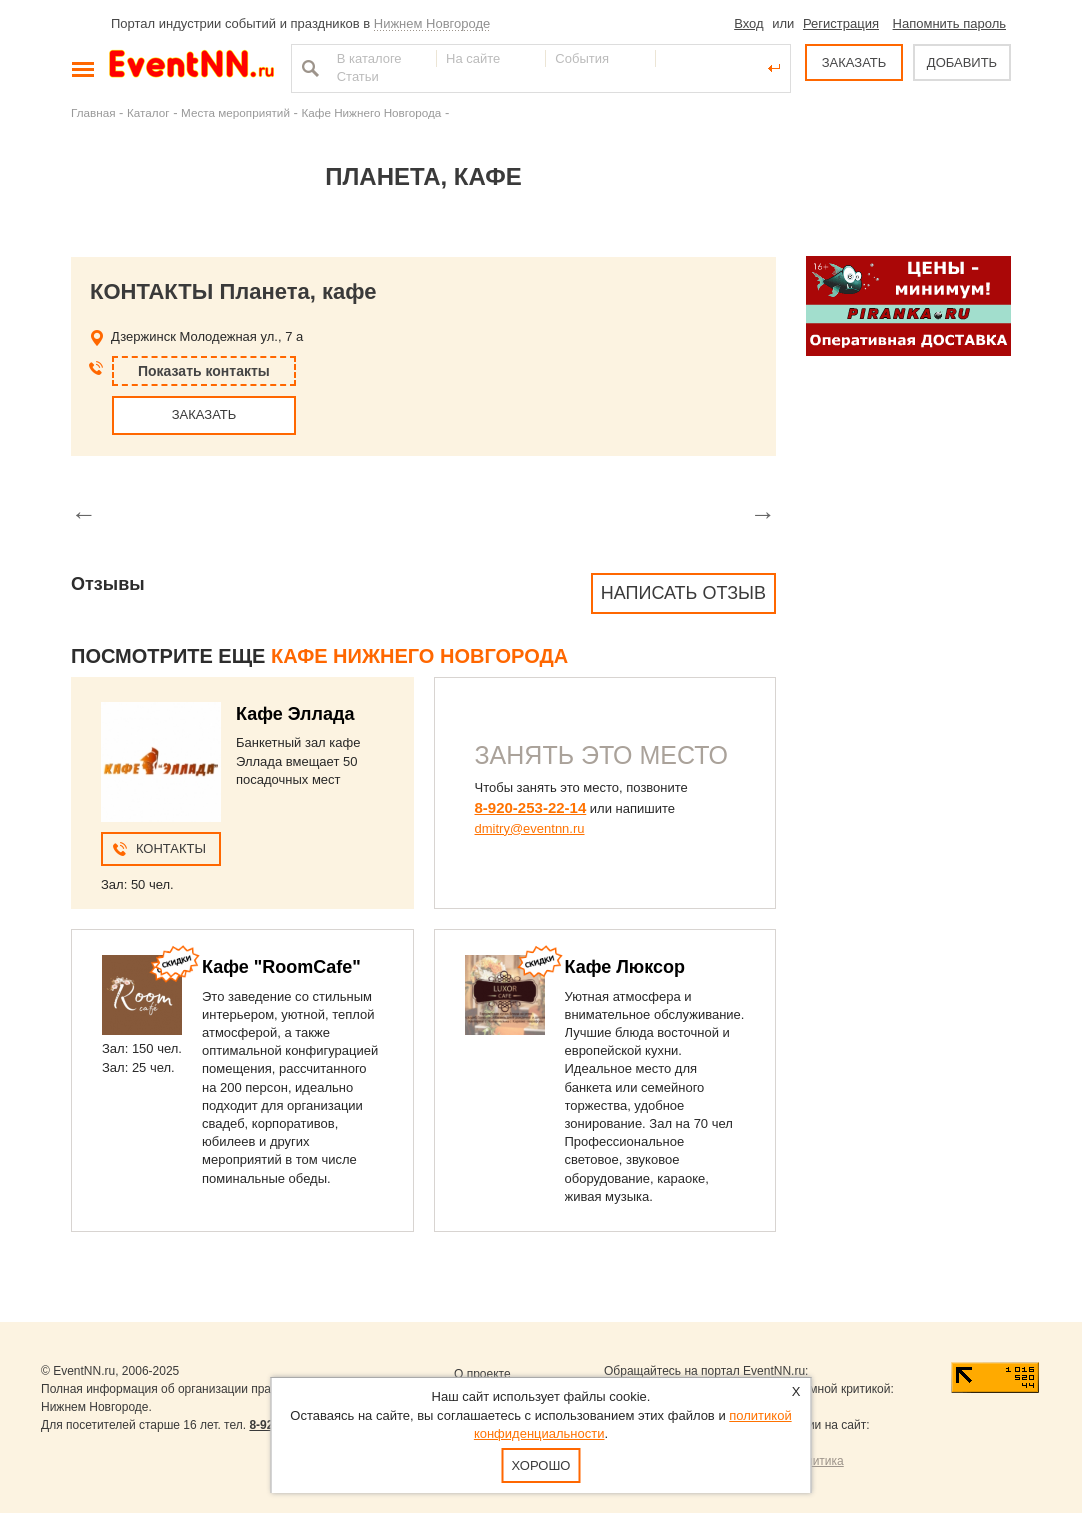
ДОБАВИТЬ (962, 62)
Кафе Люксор (625, 967)
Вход (748, 23)
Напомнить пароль (949, 23)
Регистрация (841, 23)
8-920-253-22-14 (531, 807)
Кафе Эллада (295, 714)
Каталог (148, 112)
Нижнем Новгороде (432, 23)
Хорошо (541, 1465)
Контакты (171, 848)
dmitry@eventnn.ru (530, 828)
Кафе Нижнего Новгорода (371, 112)
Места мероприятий (235, 112)
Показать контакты (204, 371)
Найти (308, 68)
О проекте (482, 1374)
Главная (93, 112)
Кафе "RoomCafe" (281, 967)
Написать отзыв (683, 593)
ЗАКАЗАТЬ (854, 62)
